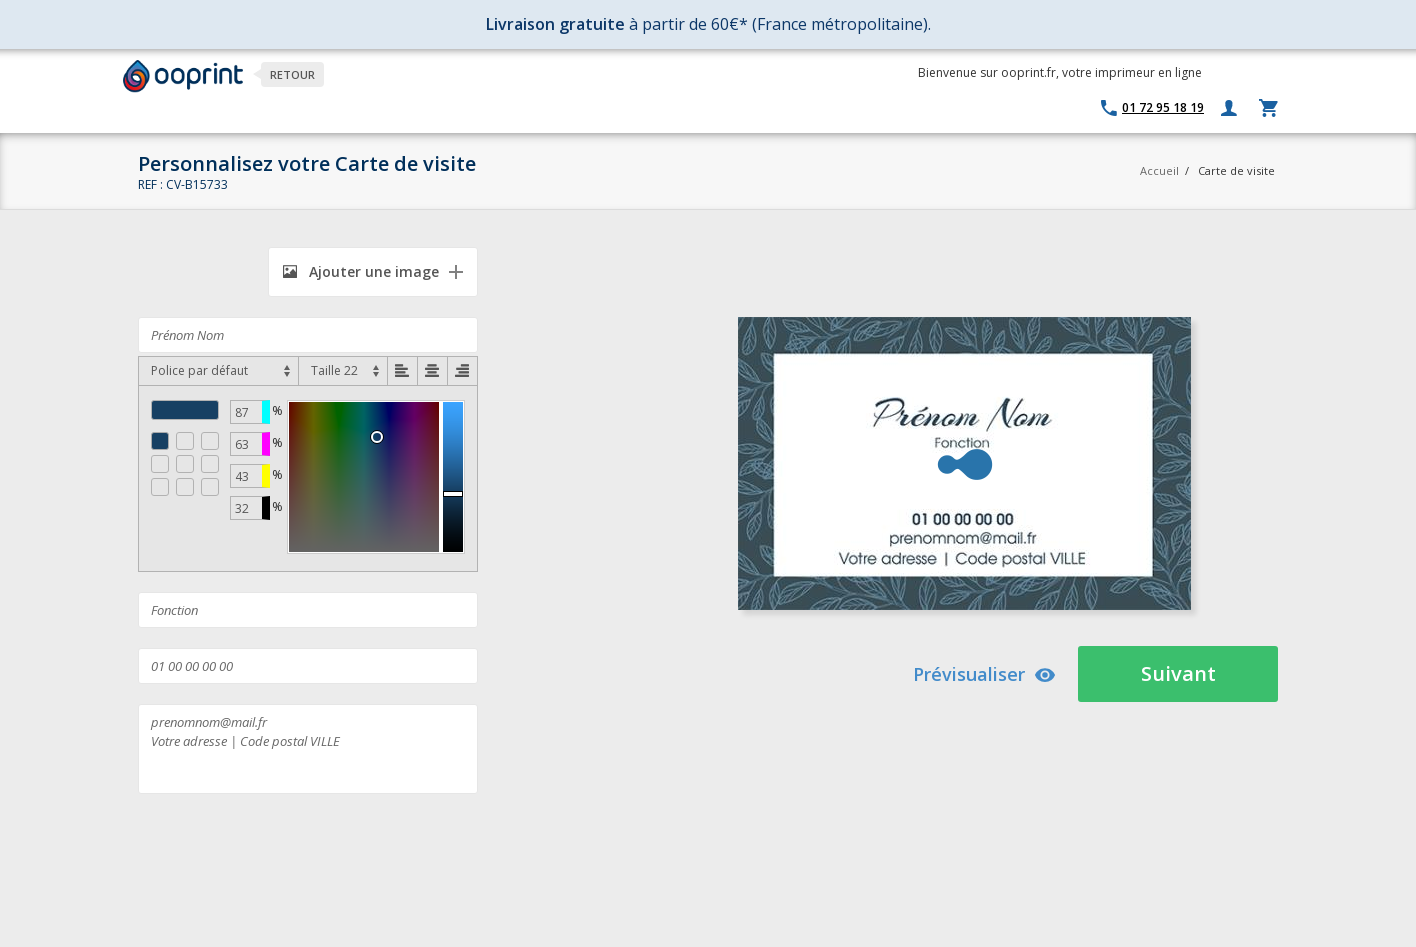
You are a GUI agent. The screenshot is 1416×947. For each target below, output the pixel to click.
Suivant (1178, 673)
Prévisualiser (984, 674)
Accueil (1159, 170)
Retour (292, 74)
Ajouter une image (361, 271)
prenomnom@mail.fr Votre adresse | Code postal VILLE (308, 749)
